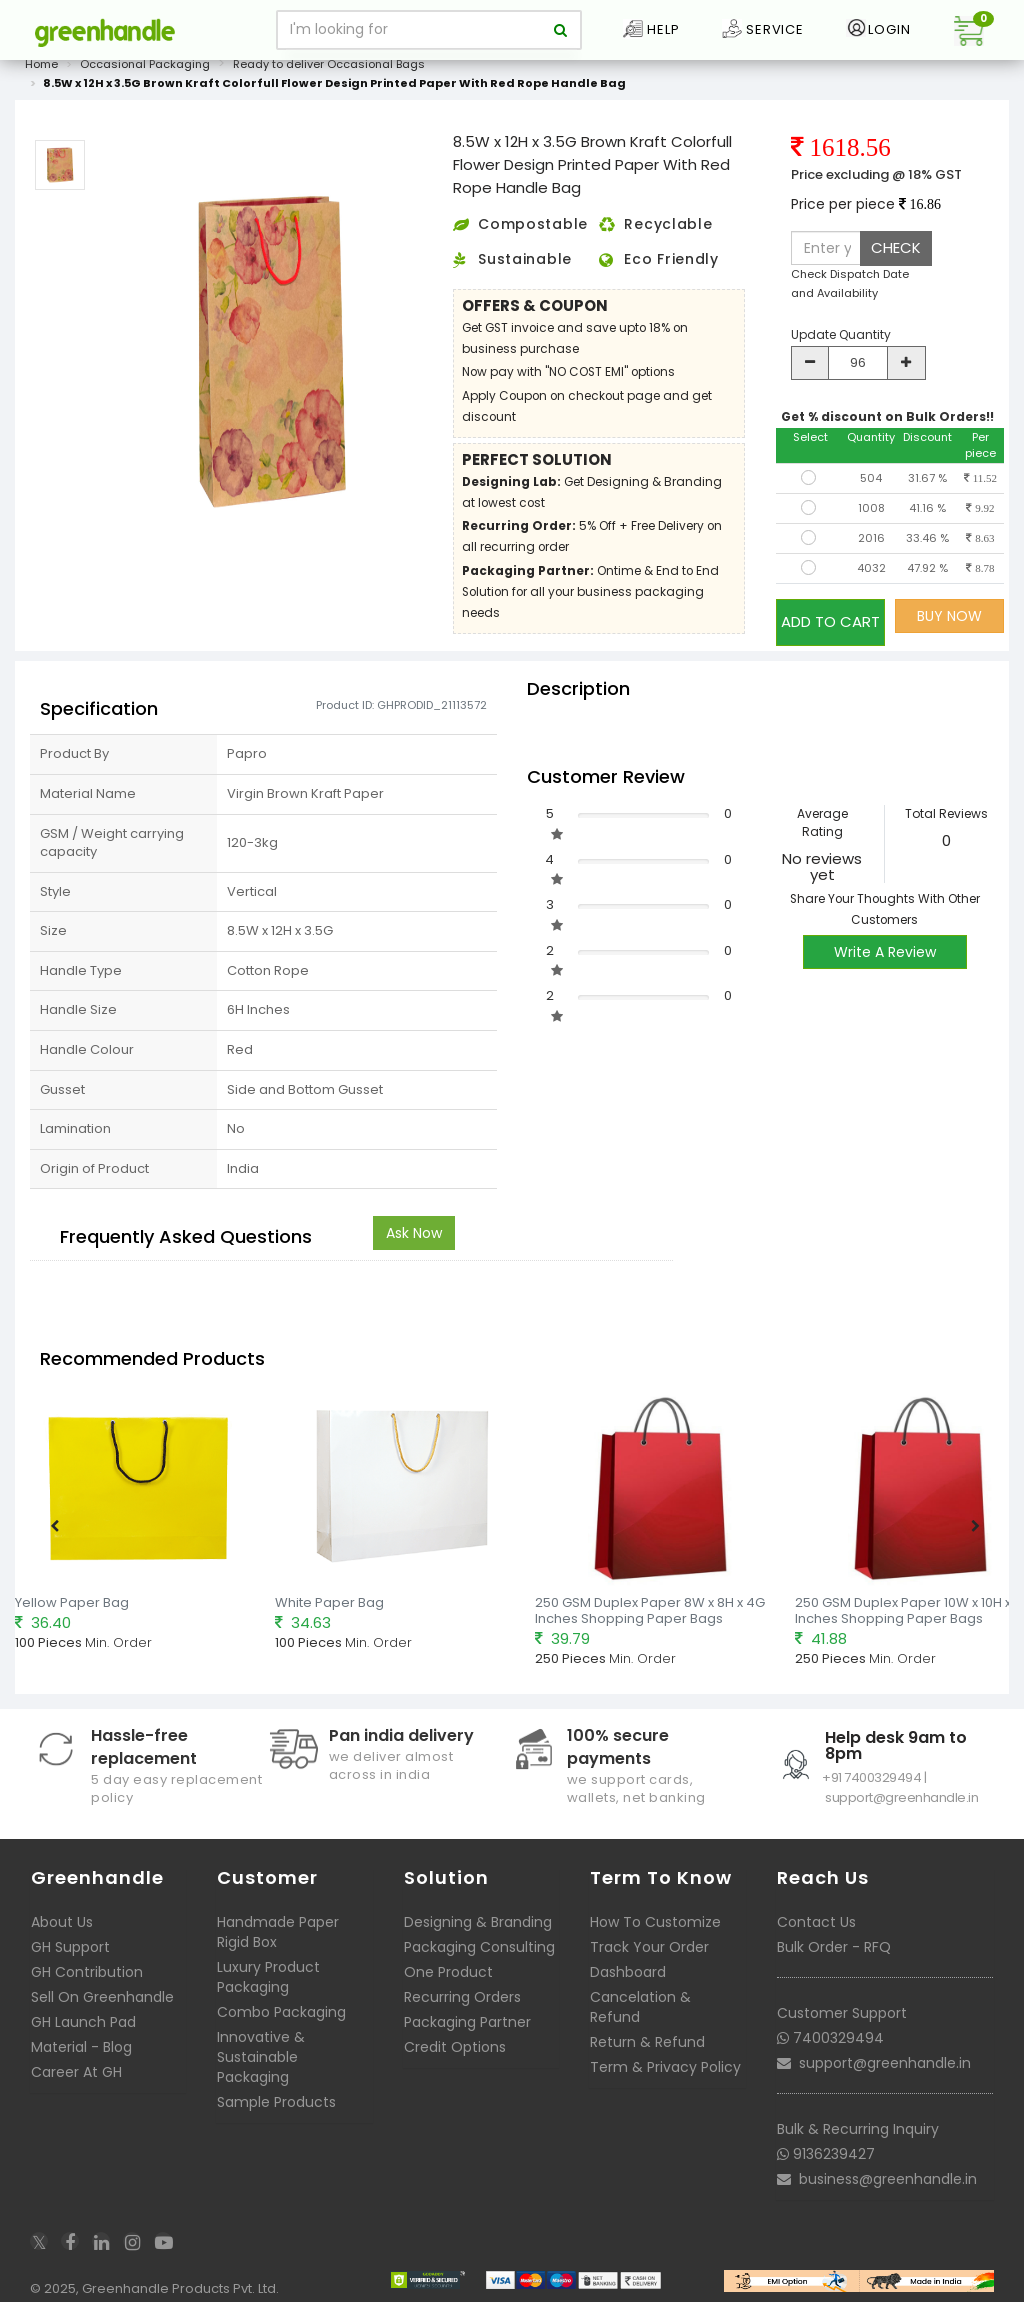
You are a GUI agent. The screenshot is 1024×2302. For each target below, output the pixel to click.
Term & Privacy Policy (665, 2055)
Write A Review (885, 941)
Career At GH (76, 2060)
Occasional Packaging (145, 64)
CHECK (896, 247)
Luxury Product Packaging (268, 1965)
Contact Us (816, 1910)
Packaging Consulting (479, 1935)
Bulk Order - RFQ (834, 1935)
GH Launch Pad (83, 2010)
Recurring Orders (462, 1985)
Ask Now (414, 1222)
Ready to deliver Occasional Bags (329, 64)
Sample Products (276, 2090)
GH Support (70, 1935)
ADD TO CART (830, 615)
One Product (448, 1960)
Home (41, 64)
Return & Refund (647, 2030)
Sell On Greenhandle (102, 1985)
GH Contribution (87, 1960)
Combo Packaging (281, 2000)
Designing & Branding (478, 1910)
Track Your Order (649, 1935)
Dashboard (628, 1960)
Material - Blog (81, 2035)
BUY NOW (949, 616)
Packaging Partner (467, 2010)
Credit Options (455, 2035)
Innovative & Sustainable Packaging (261, 2045)
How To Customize (655, 1910)
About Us (62, 1910)
